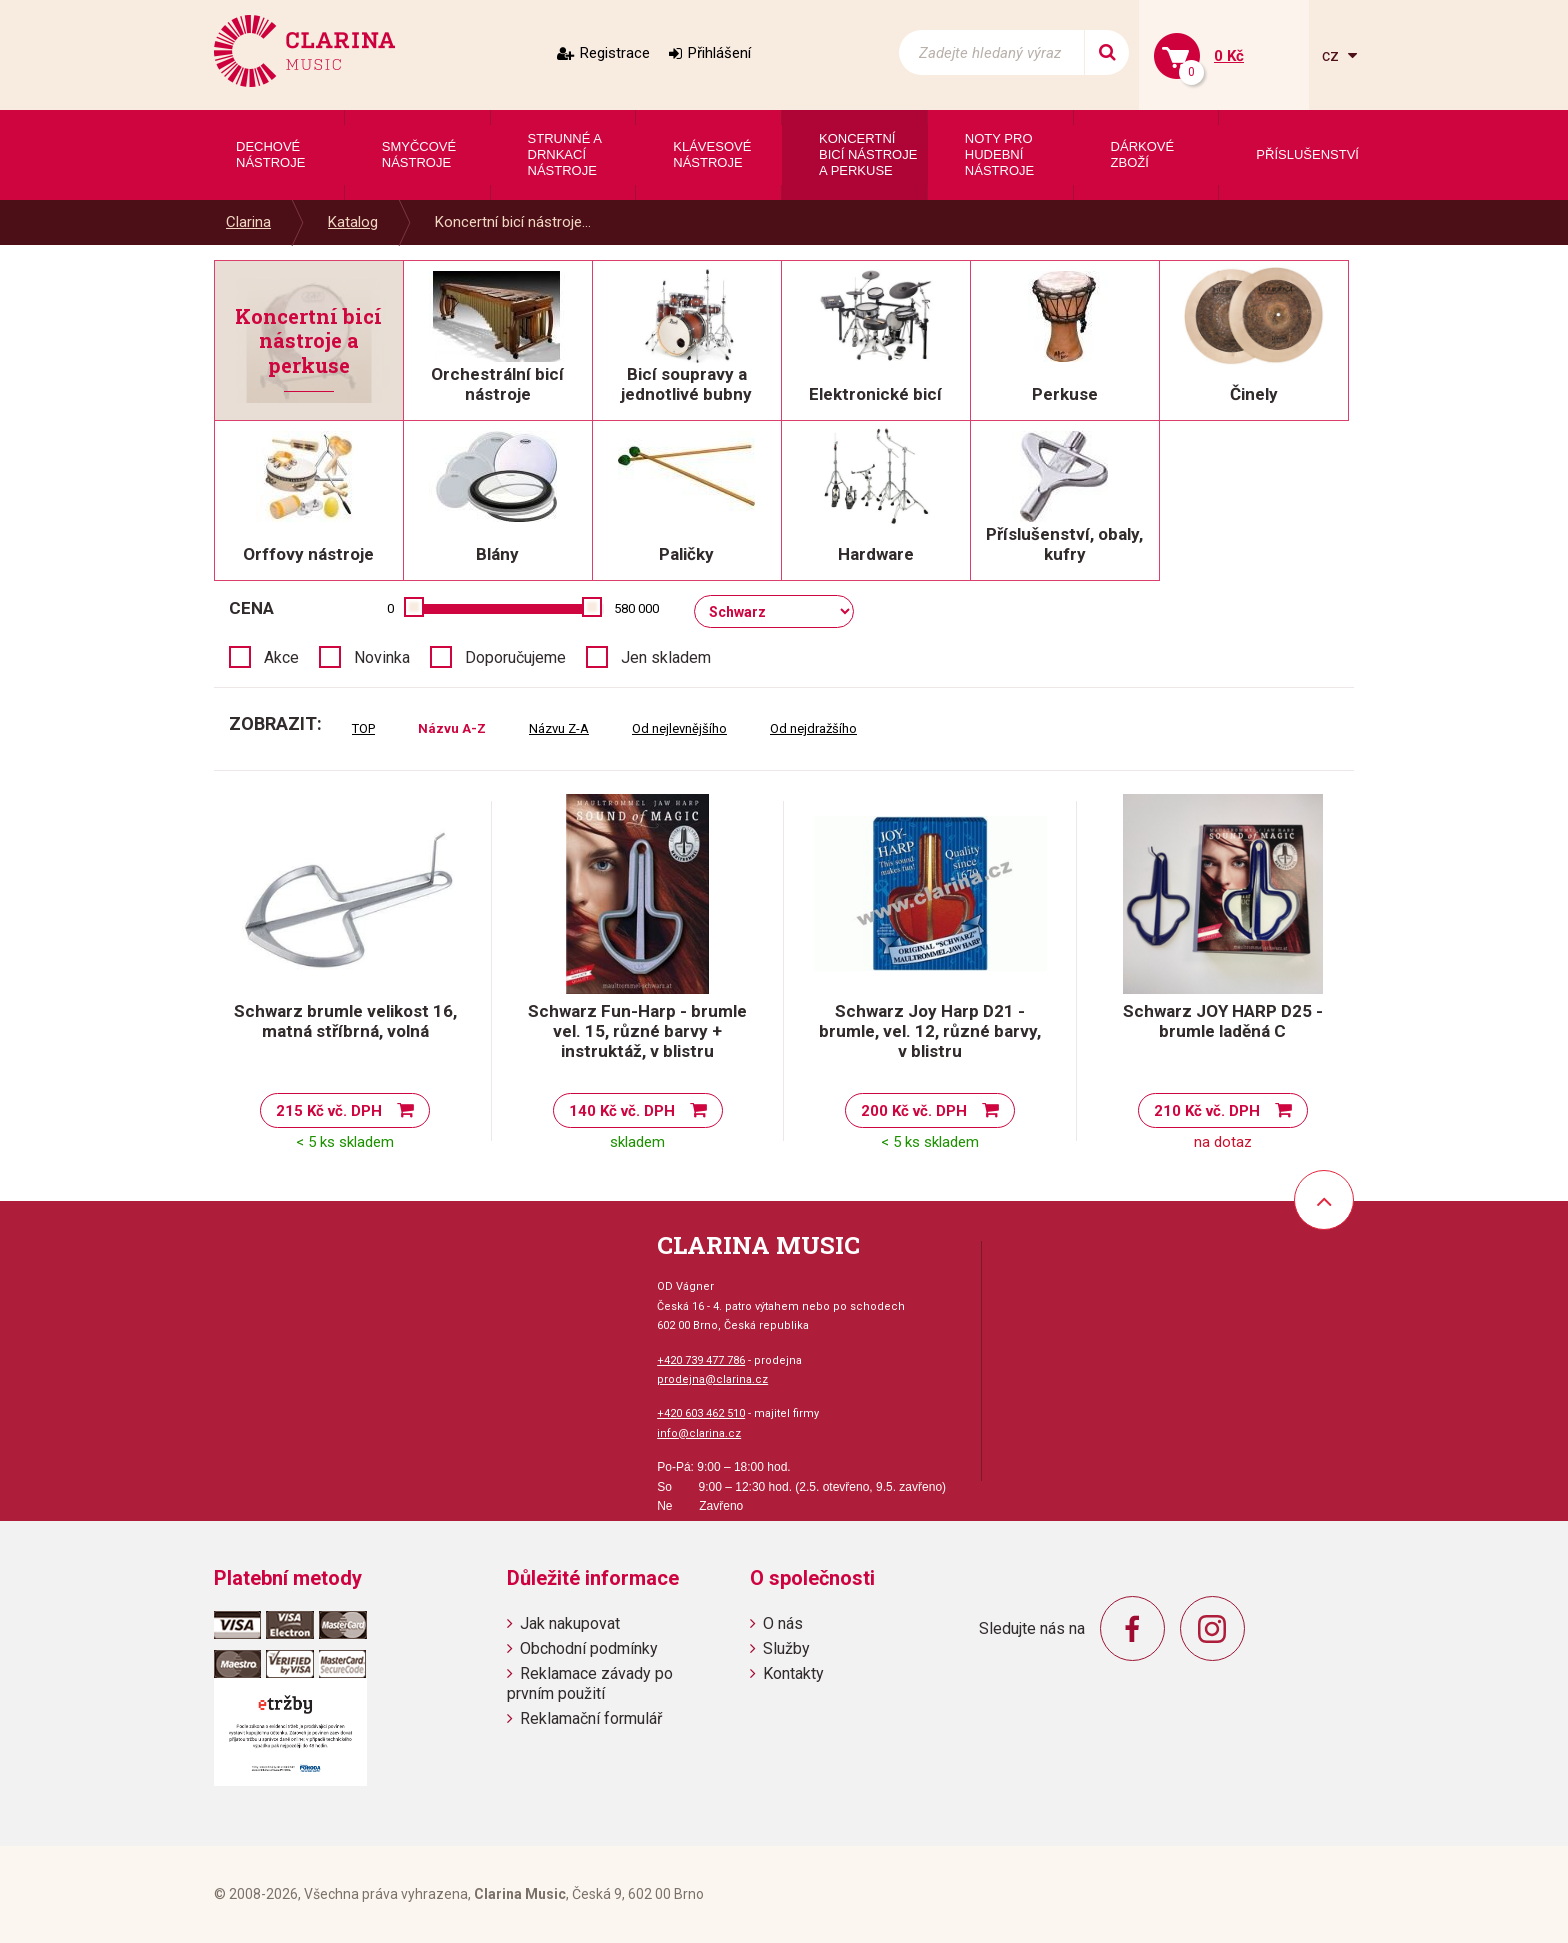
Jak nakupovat (570, 1623)
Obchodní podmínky (589, 1648)
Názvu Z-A (559, 728)
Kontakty (793, 1673)
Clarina (248, 222)
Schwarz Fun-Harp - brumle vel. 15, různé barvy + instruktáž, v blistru (637, 1031)
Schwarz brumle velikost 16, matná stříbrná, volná (345, 1021)
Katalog (353, 222)
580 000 (636, 608)
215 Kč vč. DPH (329, 1111)
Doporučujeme (515, 657)
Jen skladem (666, 657)
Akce (281, 657)
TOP (363, 728)
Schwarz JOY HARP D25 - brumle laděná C (1223, 1021)
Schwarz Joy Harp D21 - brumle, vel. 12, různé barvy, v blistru (930, 1031)
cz (1332, 55)
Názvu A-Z (452, 728)
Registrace (615, 53)
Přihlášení (719, 53)
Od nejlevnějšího (679, 728)
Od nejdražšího (813, 728)
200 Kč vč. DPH (914, 1111)
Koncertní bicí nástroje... (513, 222)
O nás (783, 1623)
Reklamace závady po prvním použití (590, 1683)
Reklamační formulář (591, 1718)
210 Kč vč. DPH (1207, 1111)
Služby (786, 1648)
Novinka (382, 657)
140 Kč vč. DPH (622, 1111)
